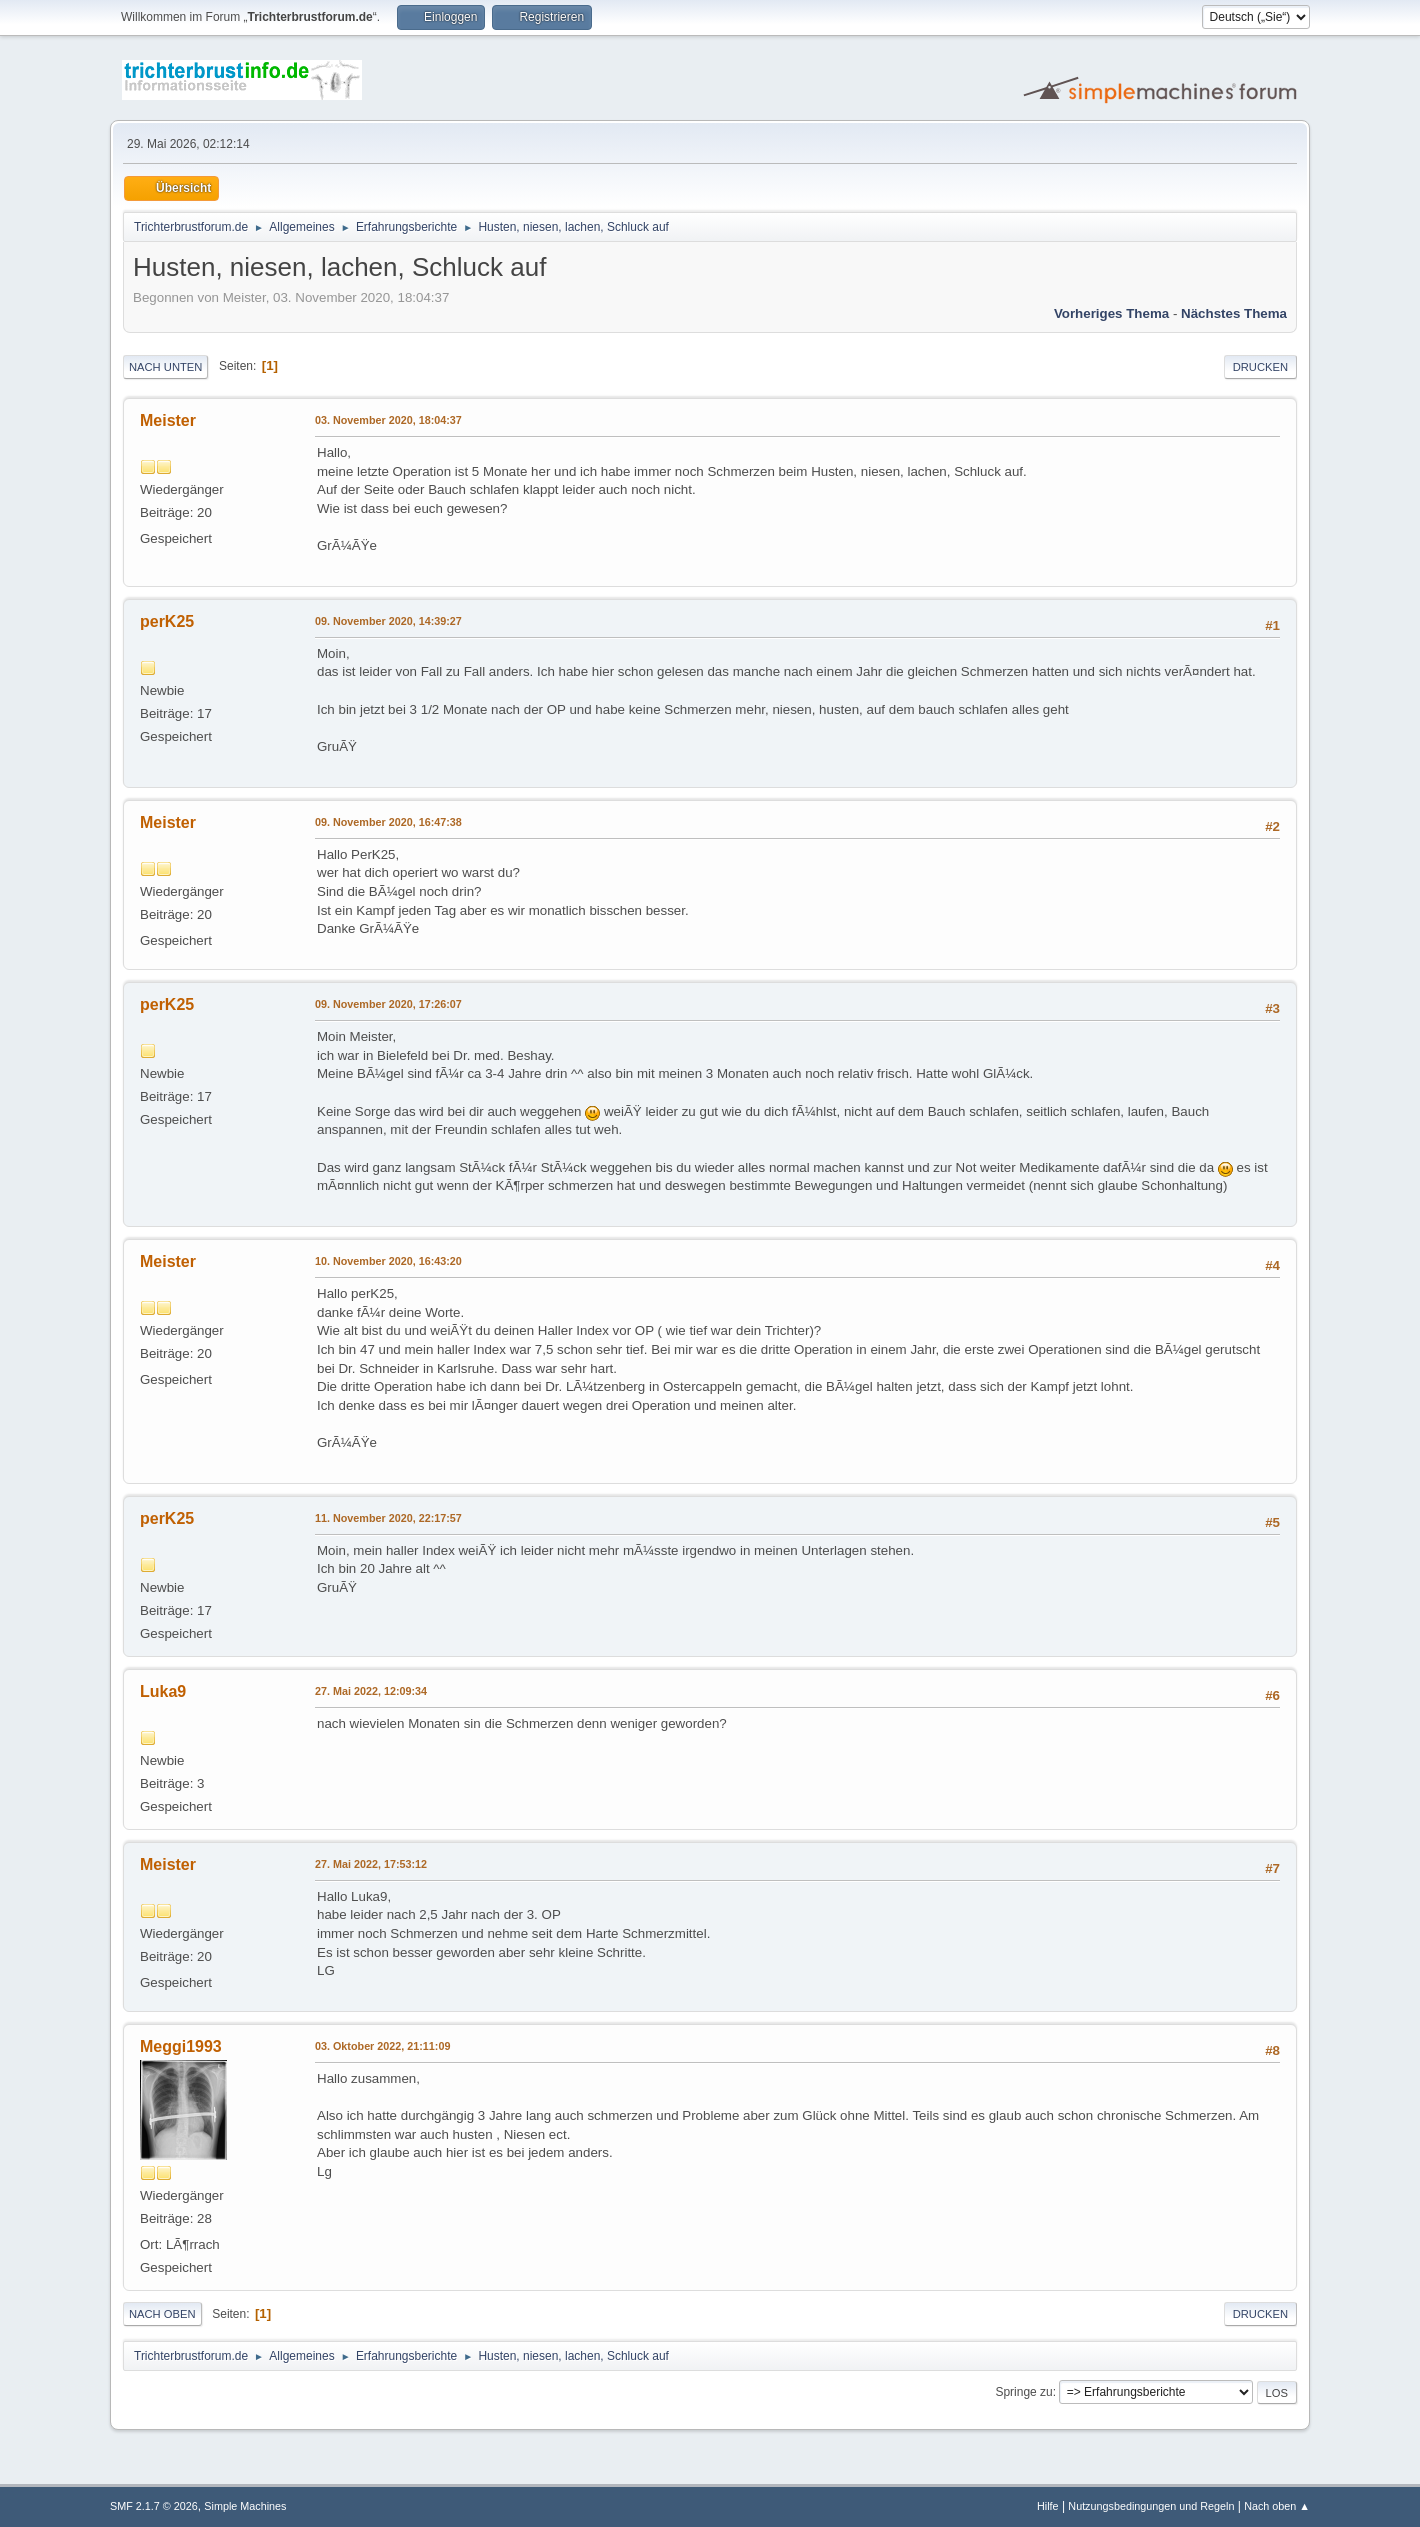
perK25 (167, 621)
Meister (168, 420)
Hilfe (1048, 2506)
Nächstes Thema (1234, 313)
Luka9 (163, 1691)
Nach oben (162, 2314)
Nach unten (165, 367)
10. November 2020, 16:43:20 (388, 1261)
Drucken (1260, 367)
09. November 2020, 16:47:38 (388, 822)
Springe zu (1023, 2392)
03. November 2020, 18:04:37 (388, 420)
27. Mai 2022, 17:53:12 (371, 1864)
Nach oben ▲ (1277, 2506)
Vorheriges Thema (1111, 313)
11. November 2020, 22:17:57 (388, 1518)
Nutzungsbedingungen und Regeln (1151, 2506)
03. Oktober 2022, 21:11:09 (382, 2046)
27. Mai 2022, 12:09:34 (371, 1691)
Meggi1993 (181, 2046)
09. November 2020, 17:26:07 (388, 1004)
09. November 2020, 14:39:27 (388, 621)
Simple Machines (245, 2506)
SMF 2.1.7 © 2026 (154, 2506)
